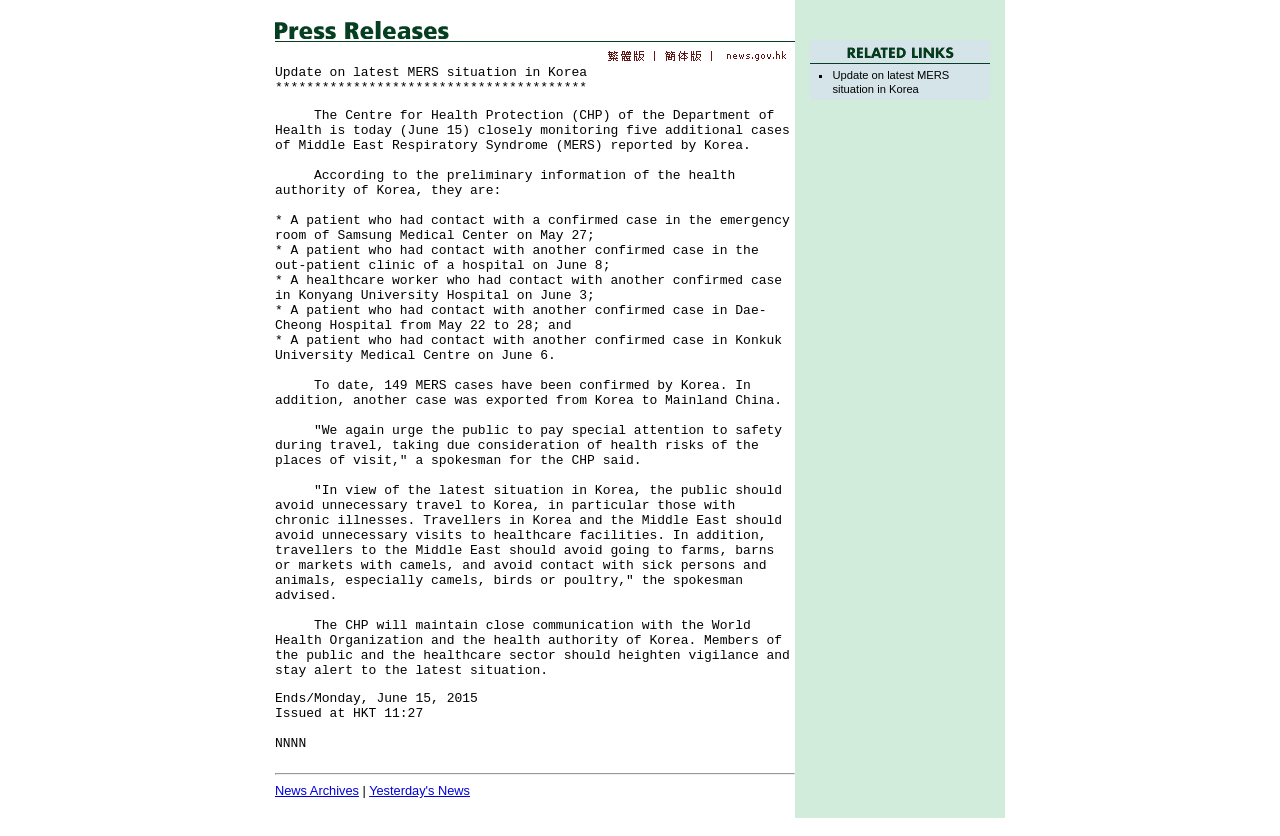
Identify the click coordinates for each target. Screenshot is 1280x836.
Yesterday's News (419, 790)
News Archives (317, 790)
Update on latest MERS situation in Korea (890, 81)
